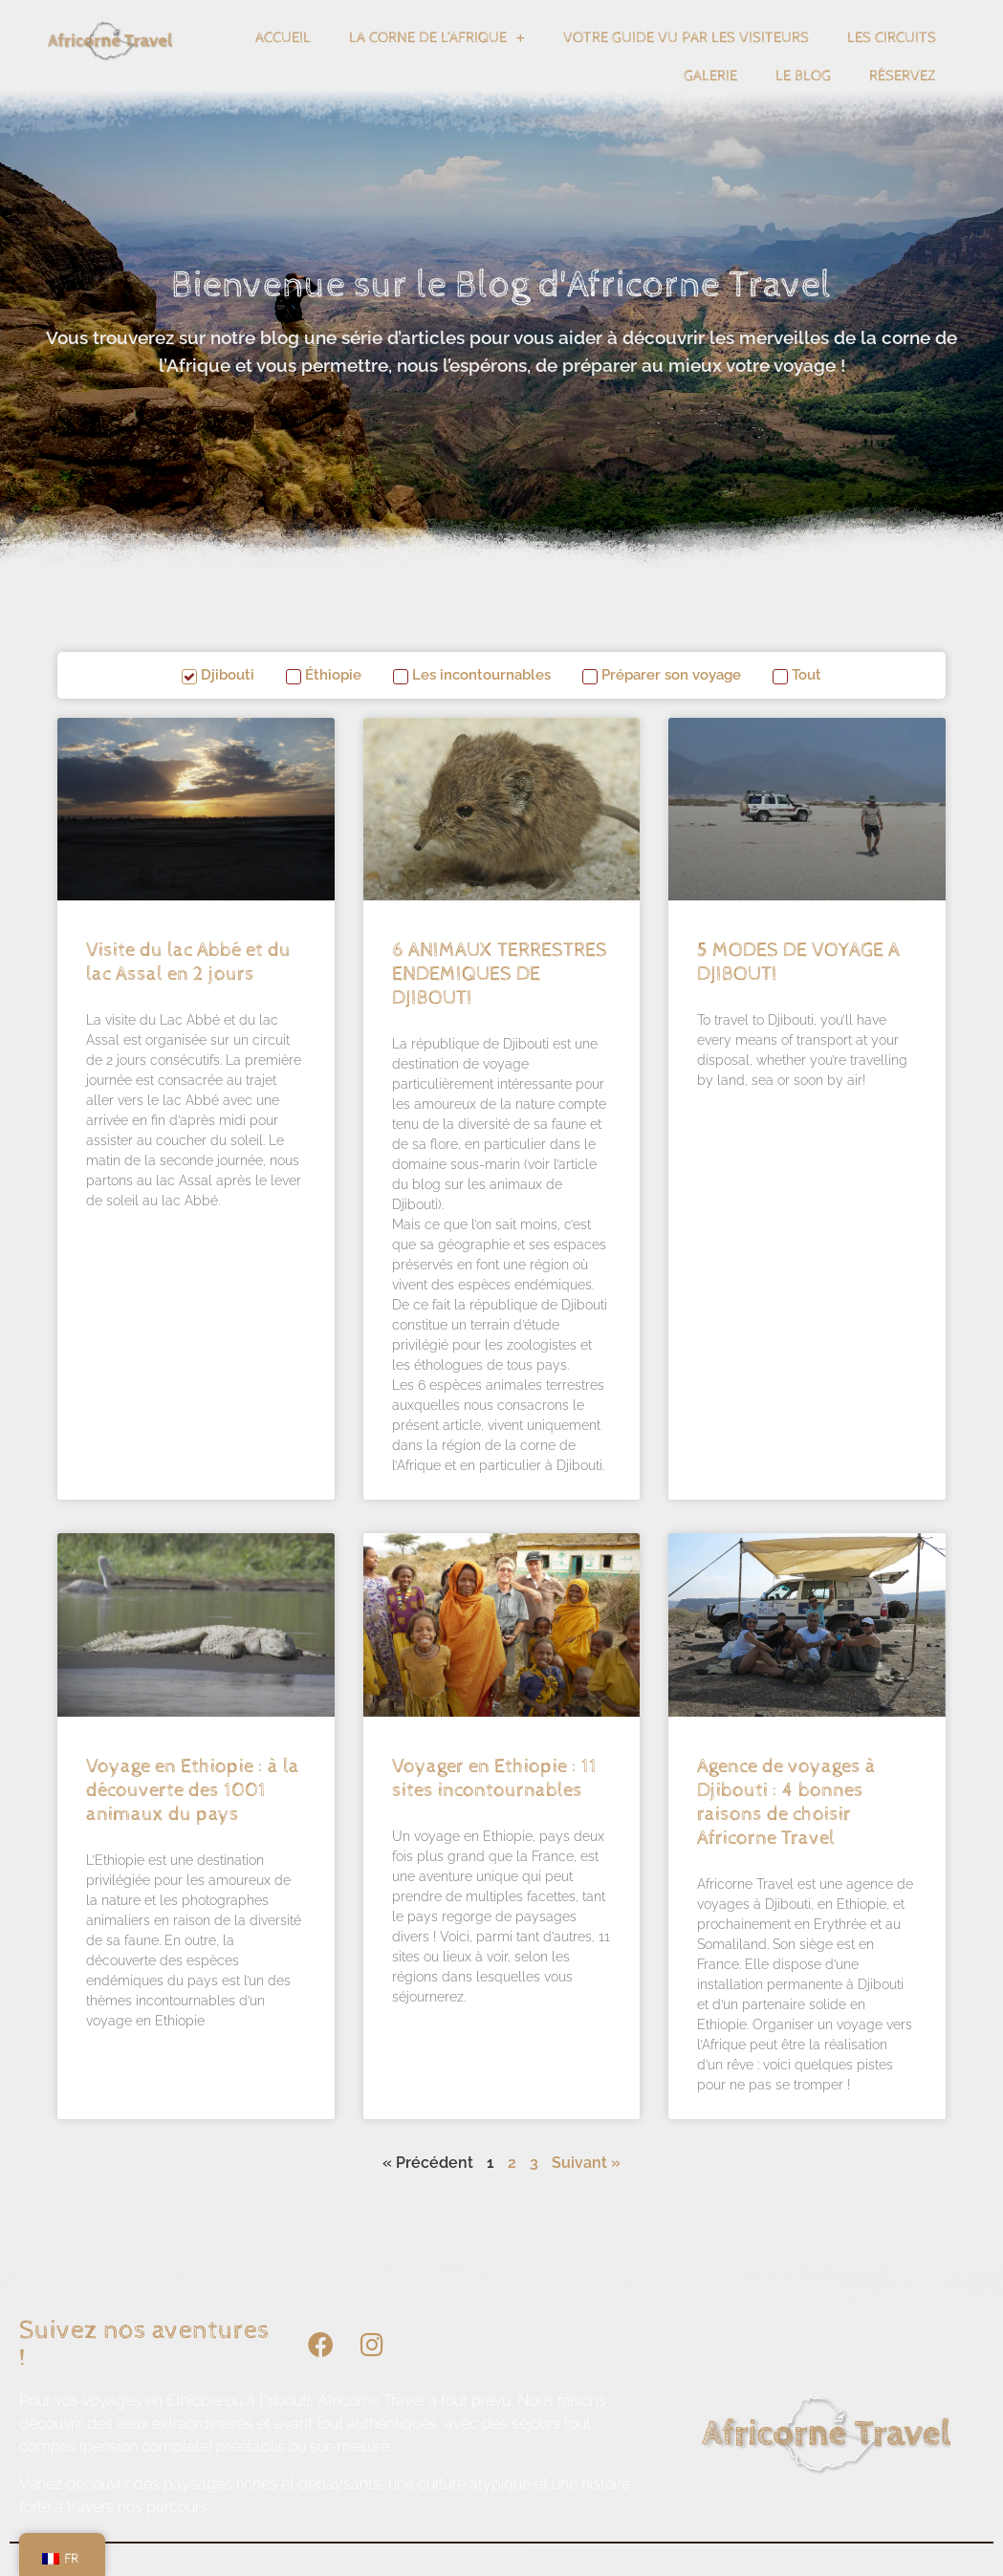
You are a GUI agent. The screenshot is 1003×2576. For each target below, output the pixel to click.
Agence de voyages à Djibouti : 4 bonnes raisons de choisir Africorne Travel (786, 1803)
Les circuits (891, 38)
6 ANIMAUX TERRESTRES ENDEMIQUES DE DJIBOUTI (499, 974)
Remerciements (469, 2554)
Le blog (803, 76)
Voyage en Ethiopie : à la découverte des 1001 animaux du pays (192, 1790)
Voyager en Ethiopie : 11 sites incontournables (494, 1778)
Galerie (710, 76)
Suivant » (586, 2163)
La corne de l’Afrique (437, 38)
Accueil (283, 38)
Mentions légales (344, 2554)
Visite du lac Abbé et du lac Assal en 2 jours (188, 962)
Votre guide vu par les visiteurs (686, 38)
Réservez (902, 76)
